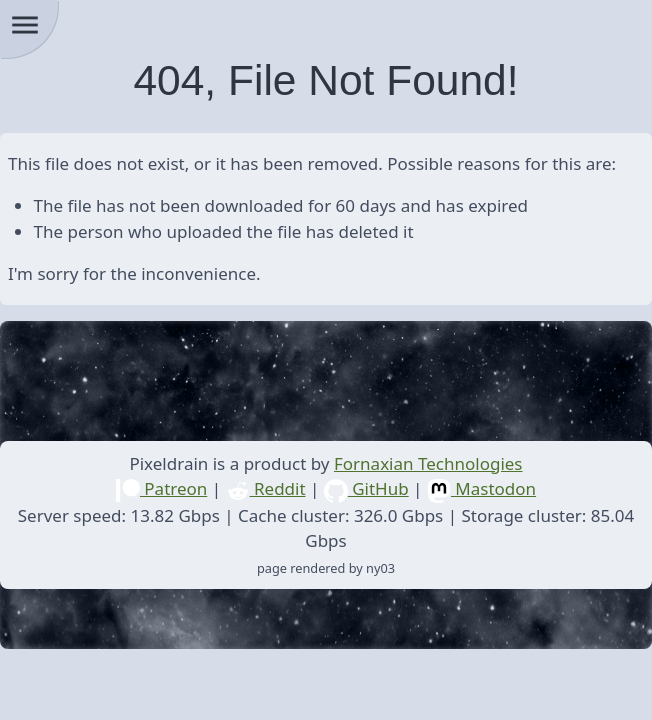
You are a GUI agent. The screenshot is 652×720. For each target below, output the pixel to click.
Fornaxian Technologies (428, 463)
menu (25, 25)
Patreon (161, 488)
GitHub (366, 488)
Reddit (266, 488)
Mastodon (481, 488)
